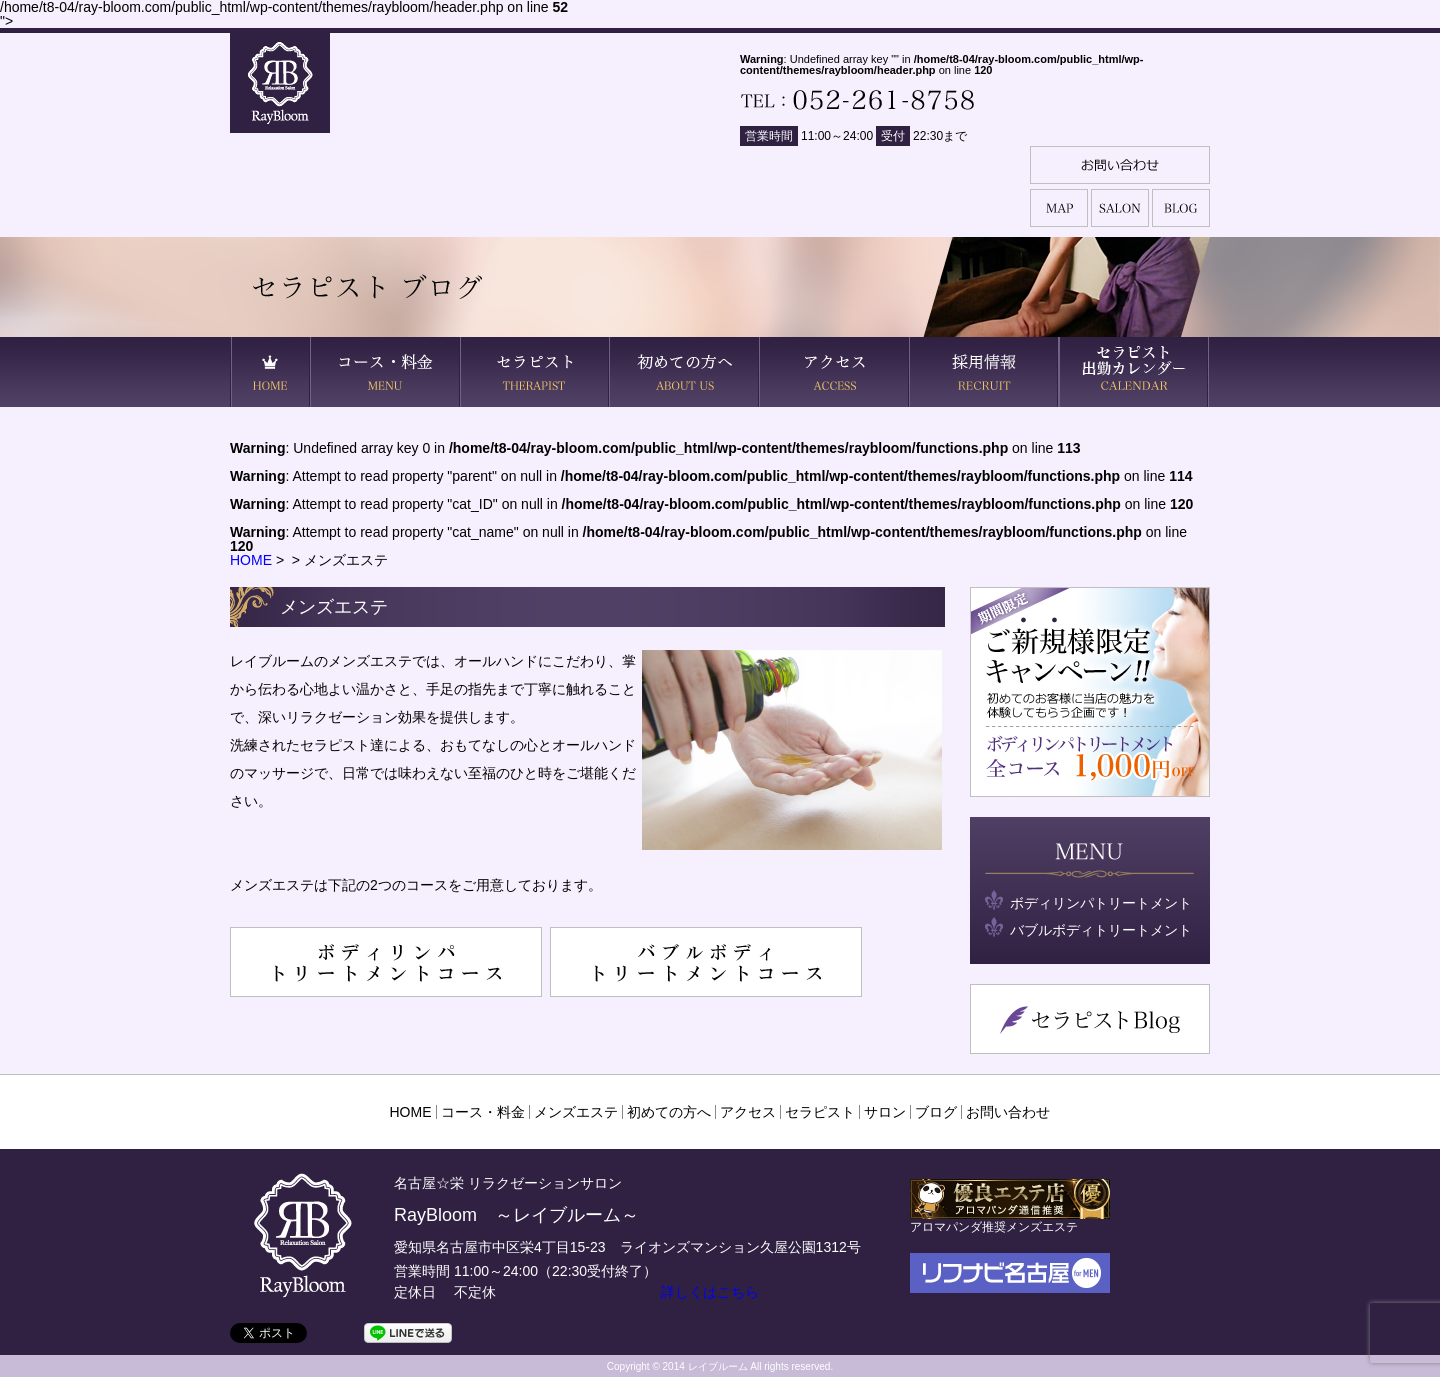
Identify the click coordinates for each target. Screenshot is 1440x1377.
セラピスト (820, 1112)
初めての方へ (669, 1112)
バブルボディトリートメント (1101, 930)
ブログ (936, 1112)
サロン (885, 1112)
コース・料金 (483, 1112)
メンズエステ (576, 1112)
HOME (251, 560)
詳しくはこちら (710, 1292)
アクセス (748, 1112)
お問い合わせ (1008, 1112)
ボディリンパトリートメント (1101, 903)
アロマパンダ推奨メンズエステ (1010, 1219)
